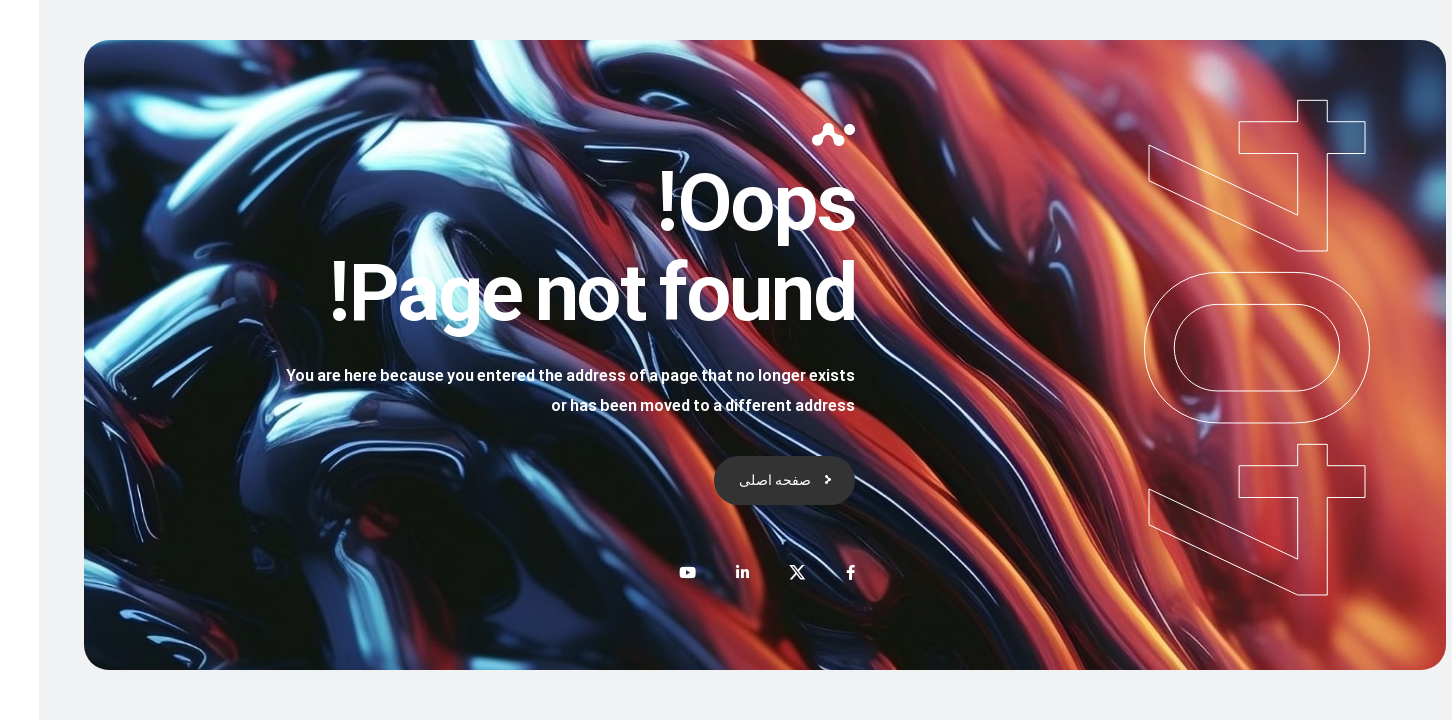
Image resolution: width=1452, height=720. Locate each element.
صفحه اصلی (736, 479)
